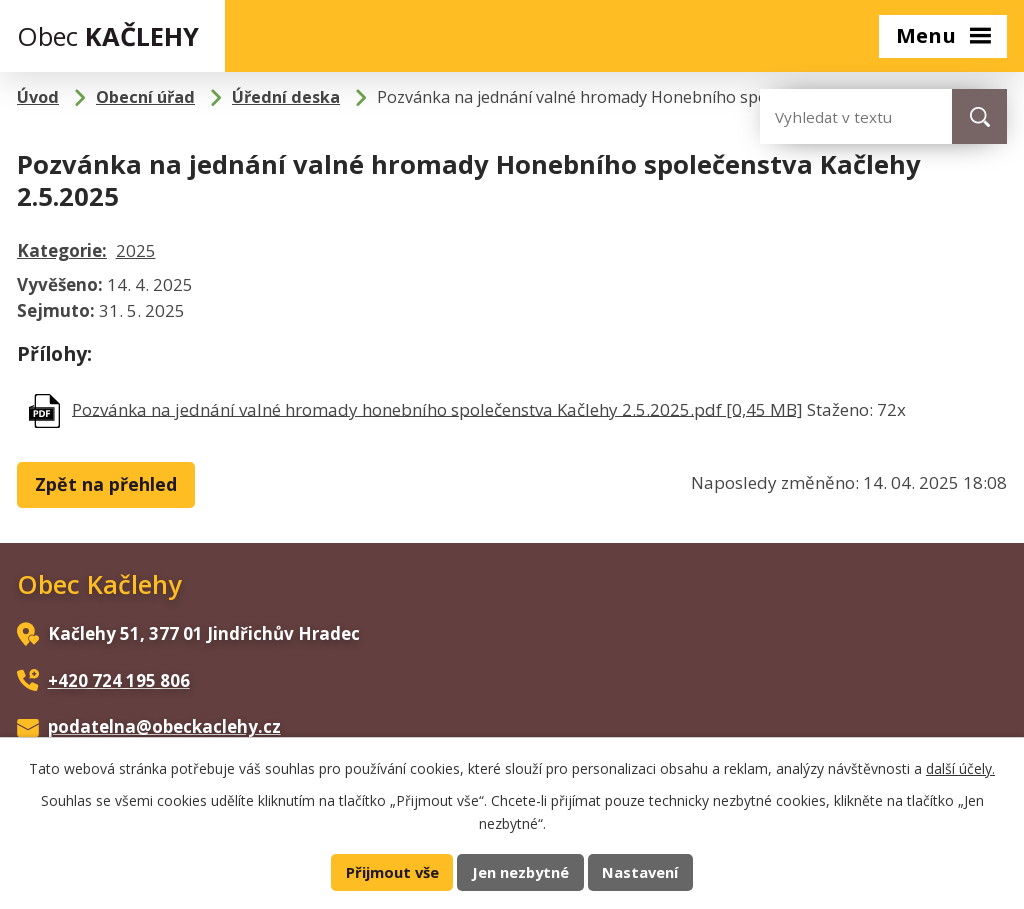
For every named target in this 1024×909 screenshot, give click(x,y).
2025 (136, 250)
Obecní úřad (145, 97)
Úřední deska (286, 97)
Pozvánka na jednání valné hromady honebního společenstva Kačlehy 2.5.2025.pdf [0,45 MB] (437, 408)
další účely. (960, 768)
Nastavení (640, 872)
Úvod (38, 97)
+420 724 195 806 (119, 680)
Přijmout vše (392, 872)
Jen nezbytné (520, 872)
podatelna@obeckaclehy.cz (164, 726)
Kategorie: (62, 250)
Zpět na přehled (106, 484)
